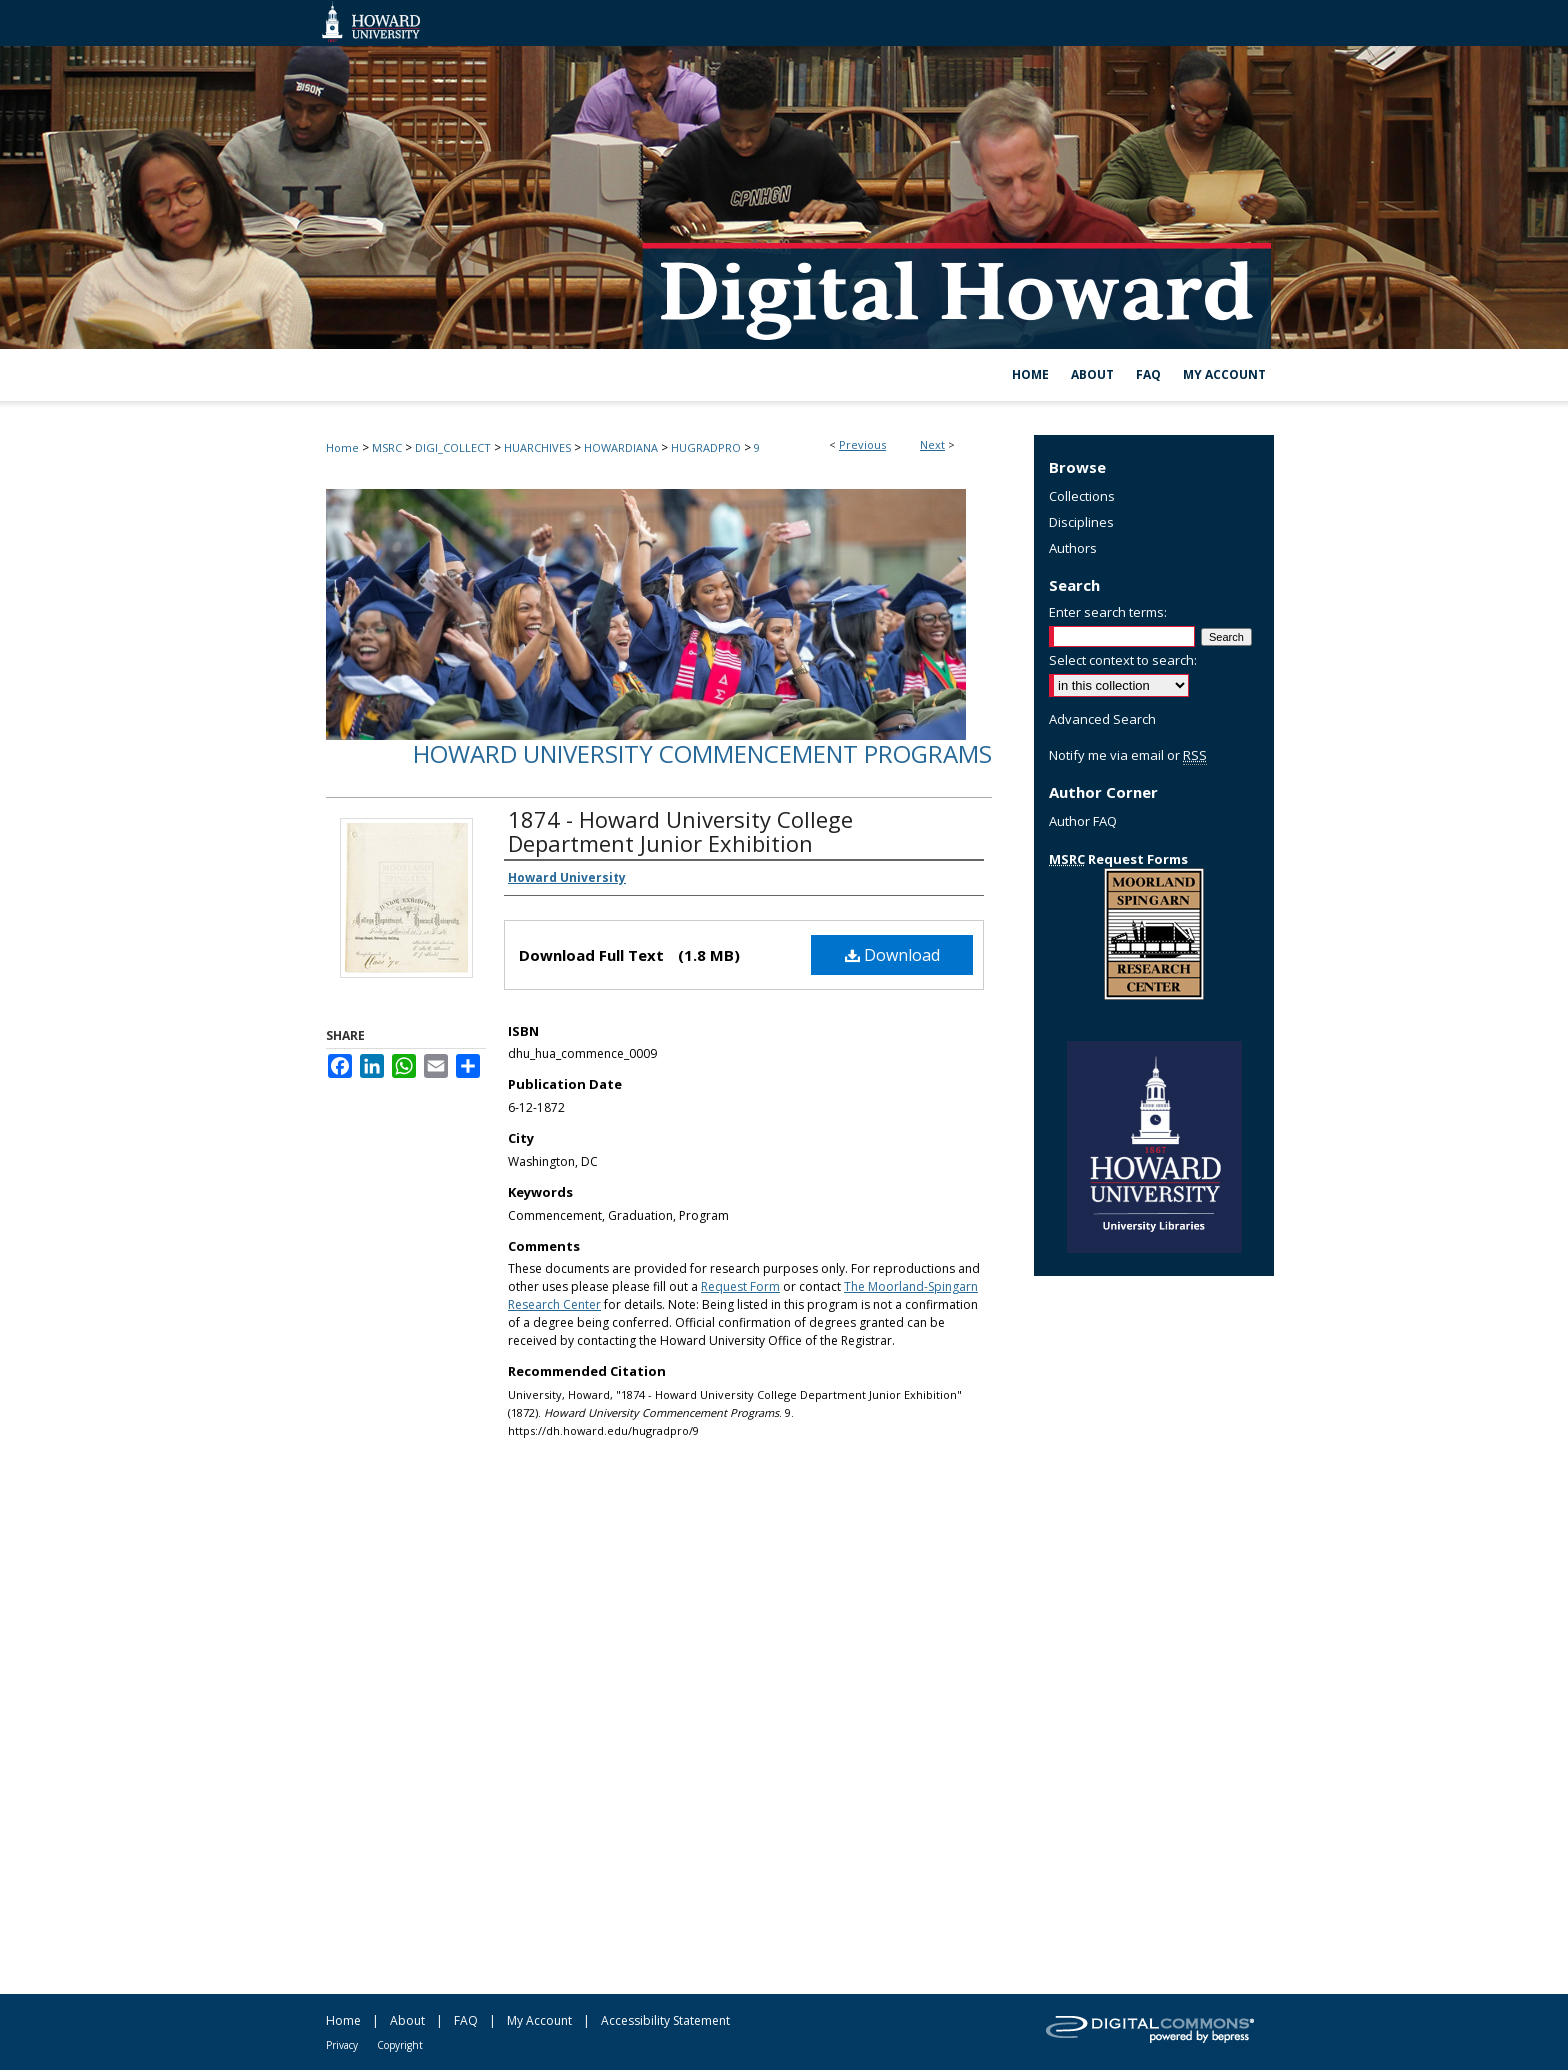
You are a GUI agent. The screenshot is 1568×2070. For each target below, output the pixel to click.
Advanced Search (1102, 719)
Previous (862, 444)
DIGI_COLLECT (453, 447)
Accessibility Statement (665, 2020)
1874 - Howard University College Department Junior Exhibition (680, 831)
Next (932, 444)
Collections (1082, 496)
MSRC (387, 447)
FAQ (466, 2020)
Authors (1073, 548)
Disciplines (1081, 522)
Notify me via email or (1128, 755)
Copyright (400, 2045)
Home (342, 447)
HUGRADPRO (706, 447)
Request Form (740, 1286)
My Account (539, 2020)
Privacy (342, 2045)
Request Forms (1118, 859)
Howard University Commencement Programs (702, 753)
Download (892, 955)
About (407, 2020)
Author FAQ (1083, 821)
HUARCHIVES (537, 447)
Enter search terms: (1108, 612)
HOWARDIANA (621, 447)
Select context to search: (1123, 660)
